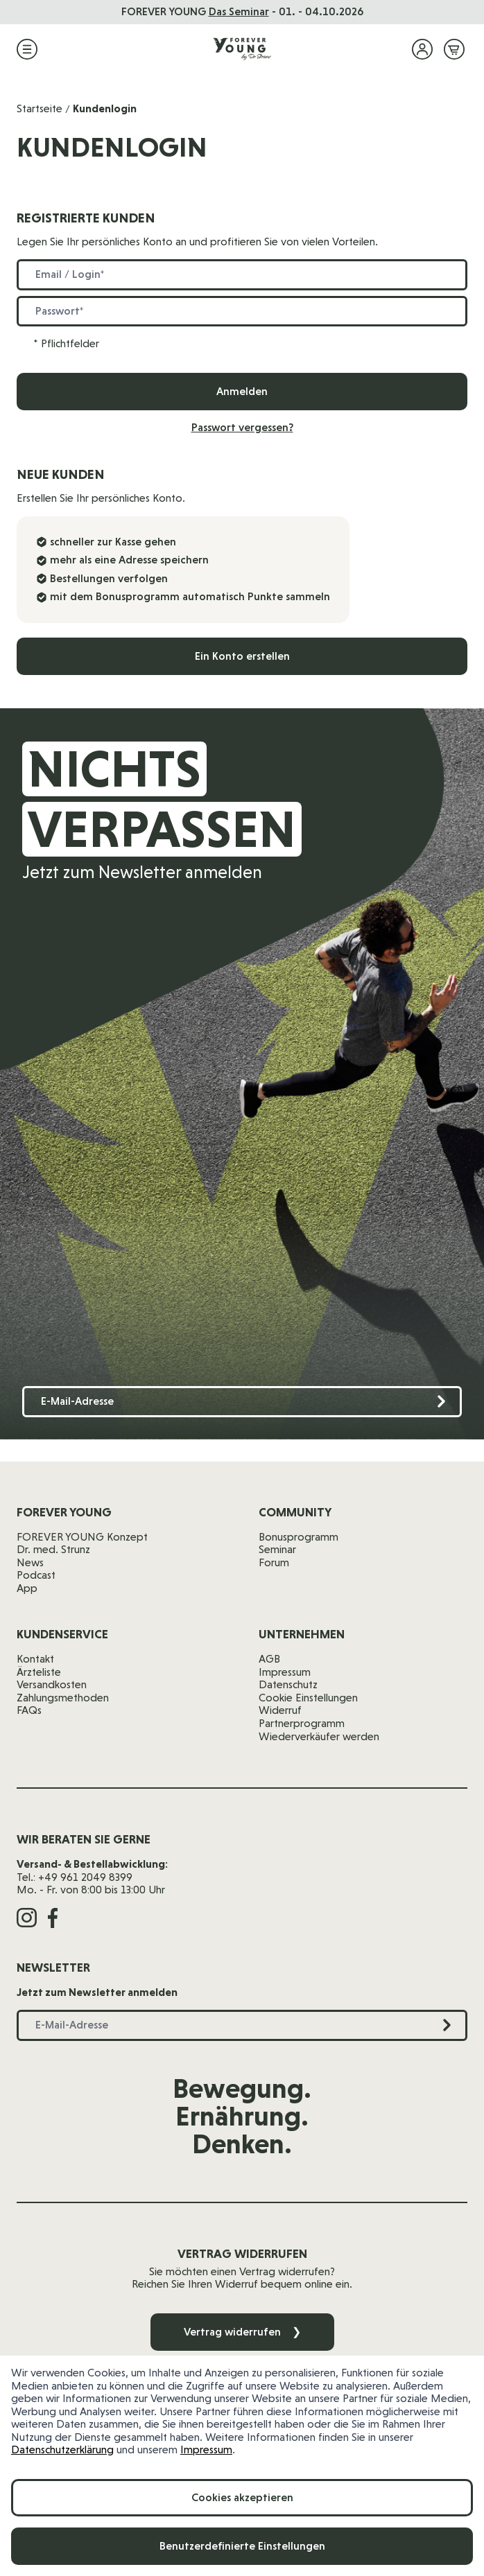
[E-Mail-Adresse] (242, 1401)
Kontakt (35, 1658)
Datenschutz (288, 1684)
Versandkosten (52, 1684)
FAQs (29, 1710)
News (30, 1562)
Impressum (206, 2449)
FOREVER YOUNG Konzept (82, 1536)
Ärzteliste (39, 1672)
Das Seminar (239, 11)
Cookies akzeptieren (242, 2497)
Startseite (39, 108)
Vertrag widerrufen (242, 2331)
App (27, 1588)
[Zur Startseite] (242, 49)
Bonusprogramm (298, 1536)
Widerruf (280, 1710)
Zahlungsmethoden (63, 1697)
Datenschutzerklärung (62, 2449)
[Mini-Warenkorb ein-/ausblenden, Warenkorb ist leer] (454, 49)
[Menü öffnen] (27, 49)
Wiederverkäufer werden (319, 1736)
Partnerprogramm (302, 1723)
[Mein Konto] (422, 49)
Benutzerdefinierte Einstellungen (242, 2545)
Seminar (277, 1549)
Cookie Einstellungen (308, 1697)
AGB (269, 1658)
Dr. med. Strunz (53, 1549)
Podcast (36, 1574)
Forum (274, 1562)
